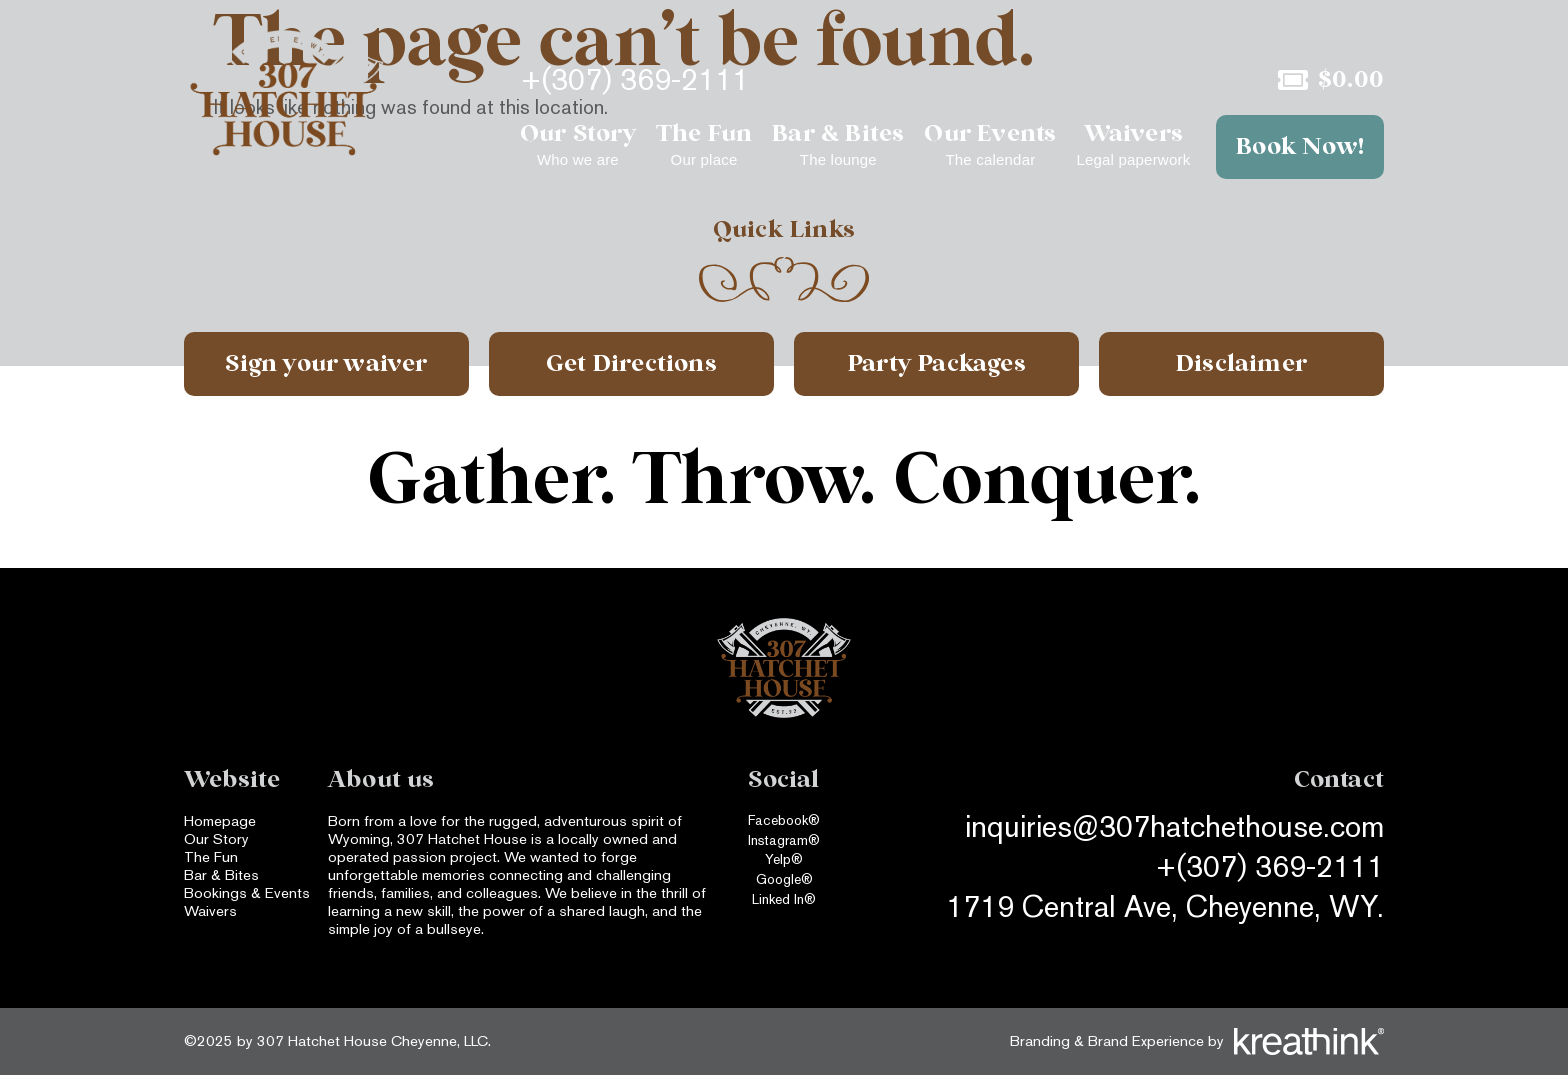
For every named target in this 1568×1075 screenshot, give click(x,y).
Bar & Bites (221, 874)
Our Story (216, 838)
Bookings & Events (247, 892)
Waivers (210, 910)
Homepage (220, 820)
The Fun (211, 856)
